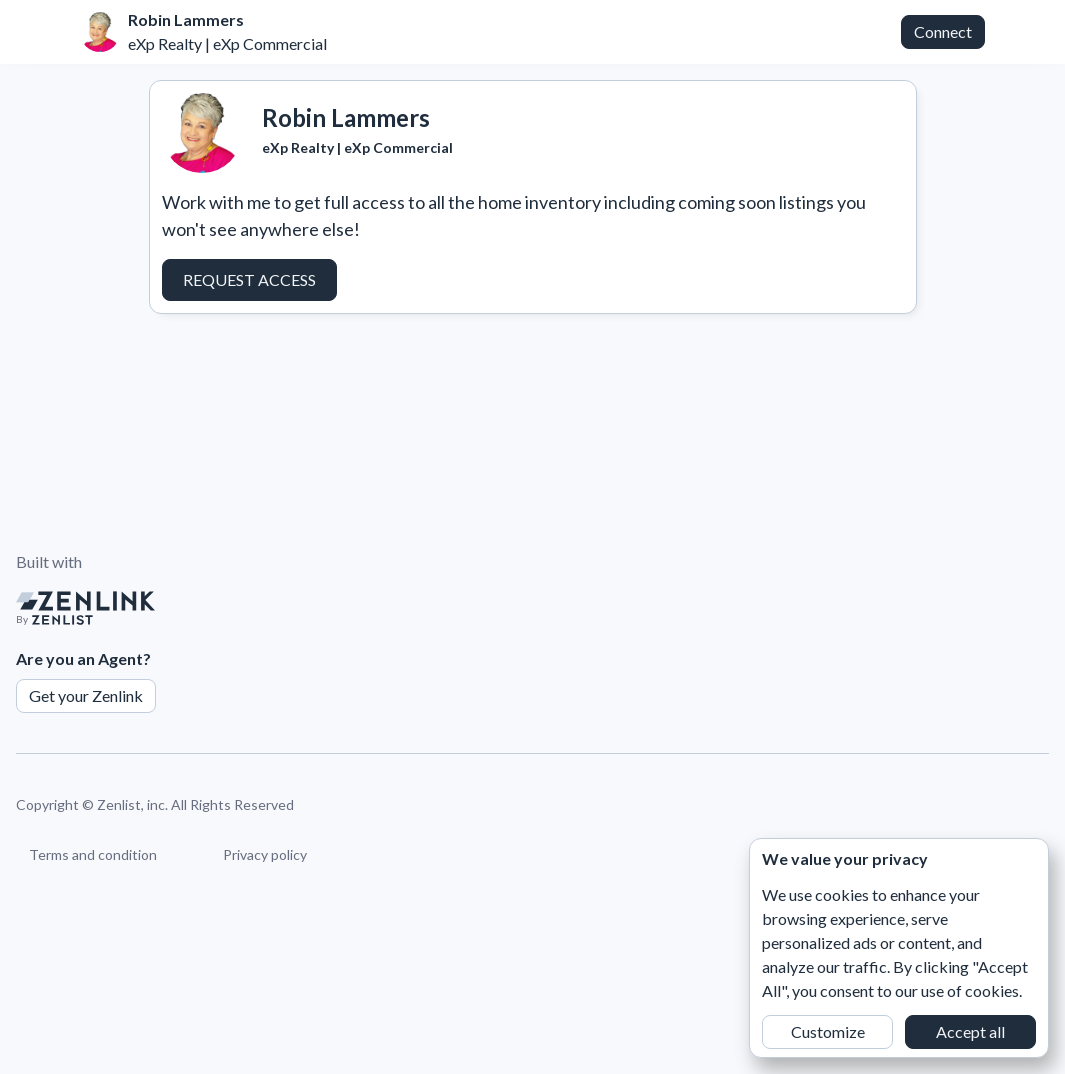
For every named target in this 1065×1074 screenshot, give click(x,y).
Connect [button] (943, 31)
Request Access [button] (249, 279)
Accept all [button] (970, 1031)
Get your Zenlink (86, 695)
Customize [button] (828, 1031)
